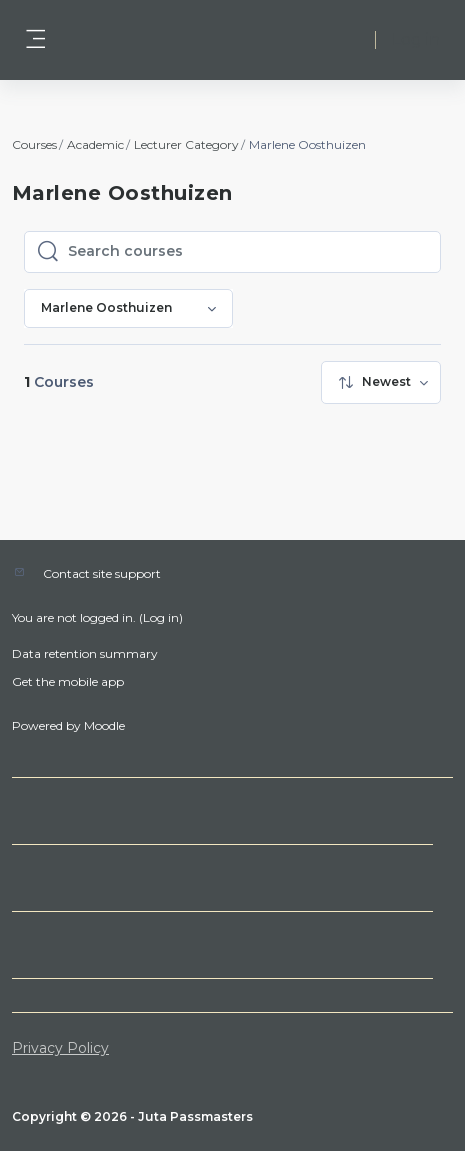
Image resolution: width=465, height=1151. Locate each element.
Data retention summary (85, 653)
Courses (34, 144)
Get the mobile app (68, 681)
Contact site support (102, 573)
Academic (95, 144)
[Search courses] (248, 252)
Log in (416, 39)
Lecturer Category (186, 144)
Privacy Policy (60, 1048)
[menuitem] (381, 382)
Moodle (104, 725)
